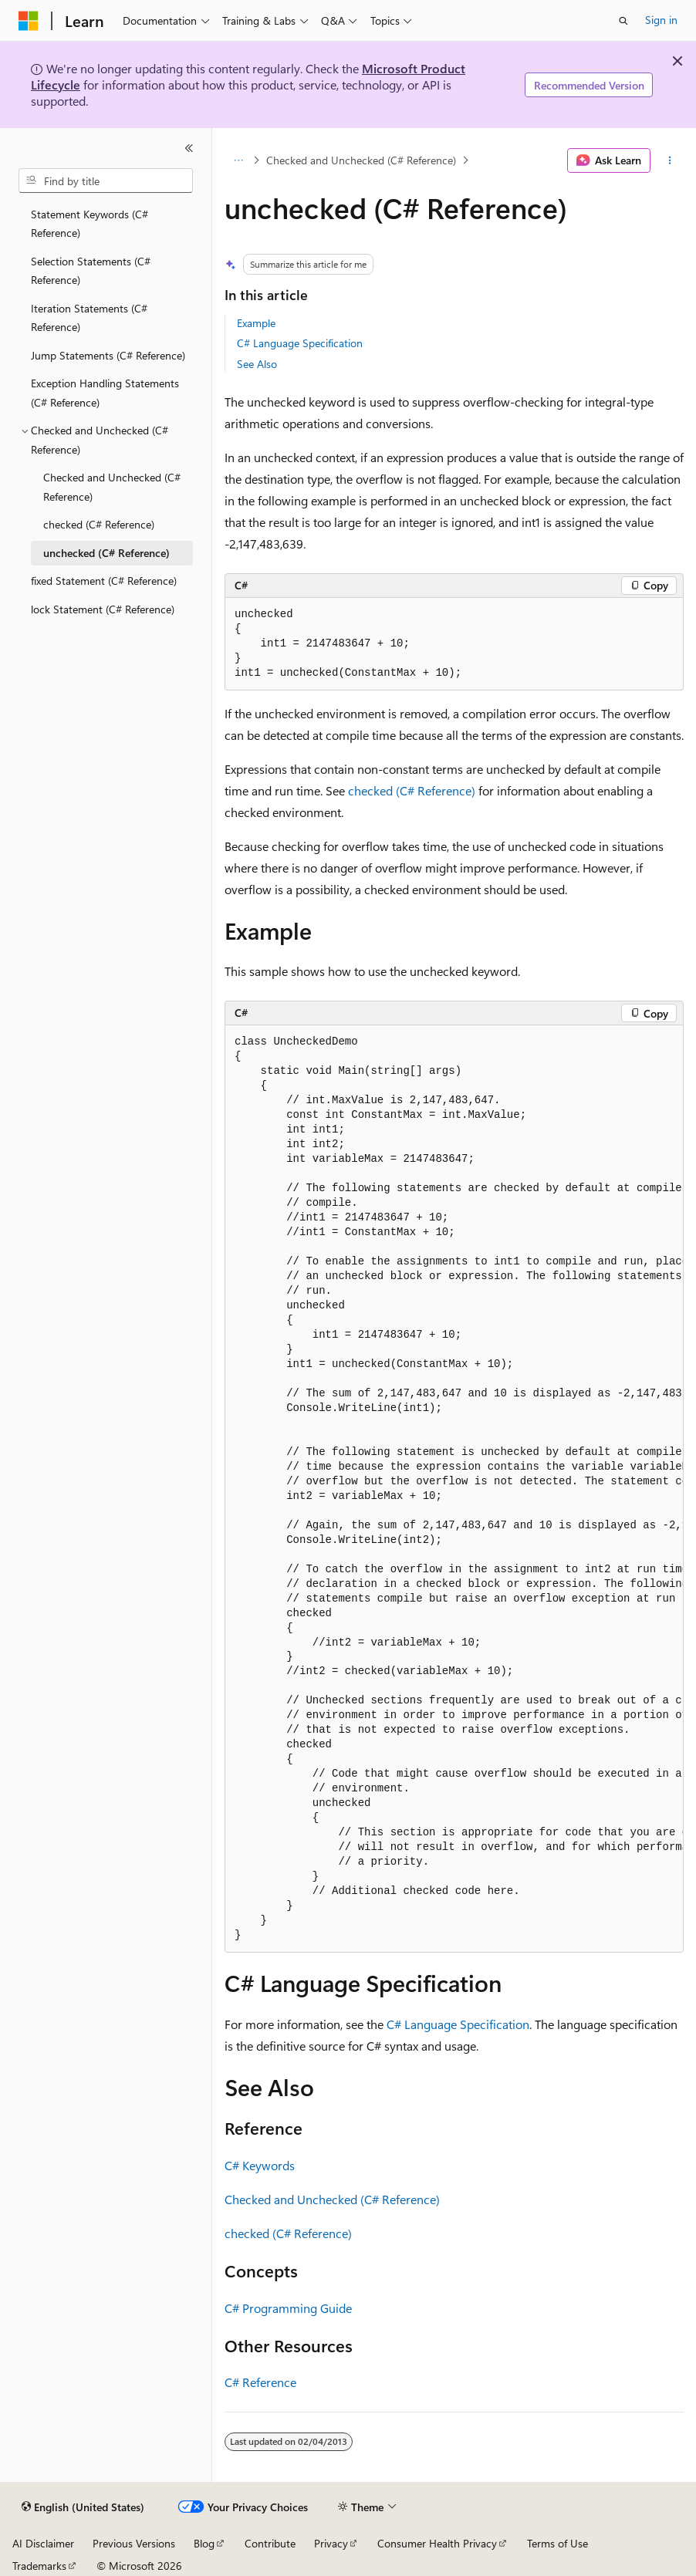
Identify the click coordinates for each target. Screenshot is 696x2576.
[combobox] (106, 180)
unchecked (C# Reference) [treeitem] (106, 552)
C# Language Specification (300, 343)
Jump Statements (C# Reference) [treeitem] (108, 355)
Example (256, 323)
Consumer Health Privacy (437, 2543)
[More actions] (670, 160)
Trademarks (39, 2565)
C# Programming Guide (288, 2308)
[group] (454, 1489)
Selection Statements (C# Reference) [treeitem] (90, 271)
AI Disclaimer (43, 2543)
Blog (204, 2543)
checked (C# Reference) (411, 790)
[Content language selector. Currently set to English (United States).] (83, 2507)
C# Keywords (260, 2165)
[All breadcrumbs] (238, 160)
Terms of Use (557, 2543)
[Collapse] (189, 148)
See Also (257, 363)
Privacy (331, 2543)
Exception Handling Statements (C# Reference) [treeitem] (105, 393)
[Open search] (623, 21)
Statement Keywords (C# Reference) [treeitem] (89, 224)
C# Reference (260, 2382)
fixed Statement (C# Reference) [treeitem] (104, 580)
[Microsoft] (29, 21)
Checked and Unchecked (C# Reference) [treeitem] (112, 487)
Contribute (270, 2543)
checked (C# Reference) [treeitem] (98, 524)
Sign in (661, 19)
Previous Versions (134, 2543)
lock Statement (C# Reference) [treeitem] (102, 609)
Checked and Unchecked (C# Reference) (361, 160)
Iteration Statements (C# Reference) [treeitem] (89, 318)
